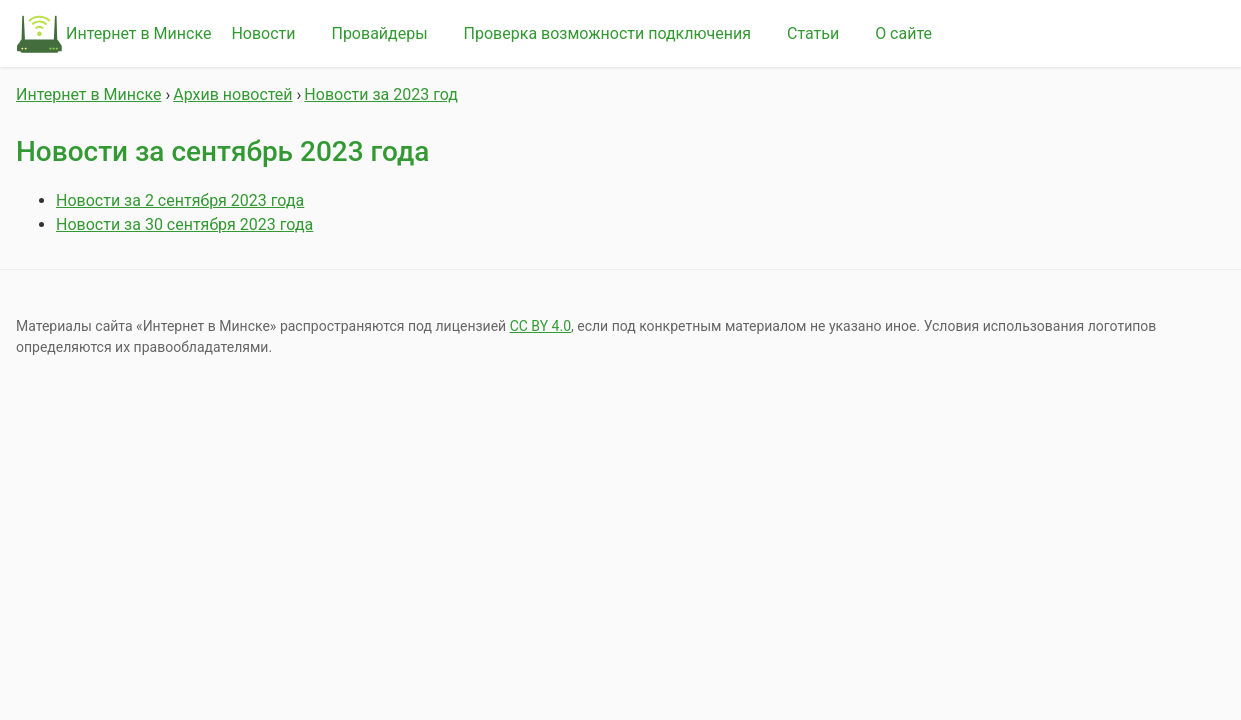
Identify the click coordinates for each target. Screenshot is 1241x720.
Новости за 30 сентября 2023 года (184, 224)
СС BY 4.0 (540, 326)
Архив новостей (232, 94)
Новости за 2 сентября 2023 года (180, 200)
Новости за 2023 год (381, 94)
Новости (263, 33)
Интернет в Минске (138, 33)
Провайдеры (379, 33)
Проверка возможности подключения (607, 33)
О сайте (903, 33)
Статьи (813, 33)
